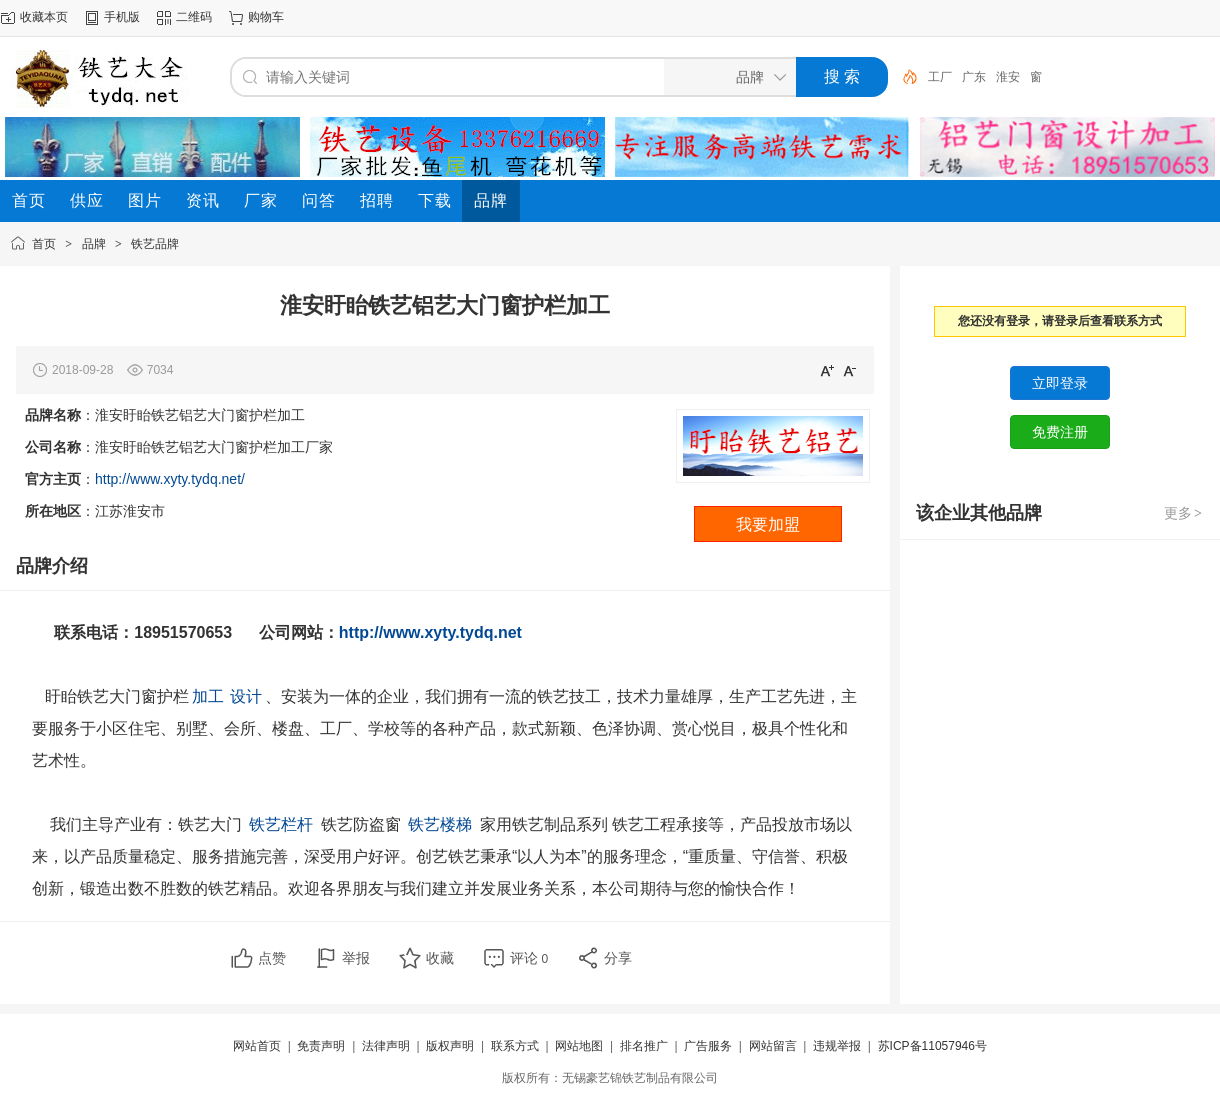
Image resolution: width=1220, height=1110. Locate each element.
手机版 (122, 17)
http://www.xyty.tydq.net (435, 632)
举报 (356, 958)
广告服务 (708, 1046)
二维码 (194, 17)
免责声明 (321, 1046)
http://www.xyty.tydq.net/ (170, 479)
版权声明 (450, 1046)
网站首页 (257, 1046)
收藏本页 (44, 17)
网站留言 (773, 1046)
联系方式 (515, 1046)
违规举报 (837, 1046)
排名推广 (644, 1046)
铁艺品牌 (155, 244)
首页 (44, 244)
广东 (974, 77)
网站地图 (579, 1046)
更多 (1184, 513)
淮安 (1008, 77)
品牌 (94, 244)
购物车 (266, 17)
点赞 (272, 958)
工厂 (940, 77)
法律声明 (386, 1046)
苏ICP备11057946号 (932, 1046)
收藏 (440, 958)
